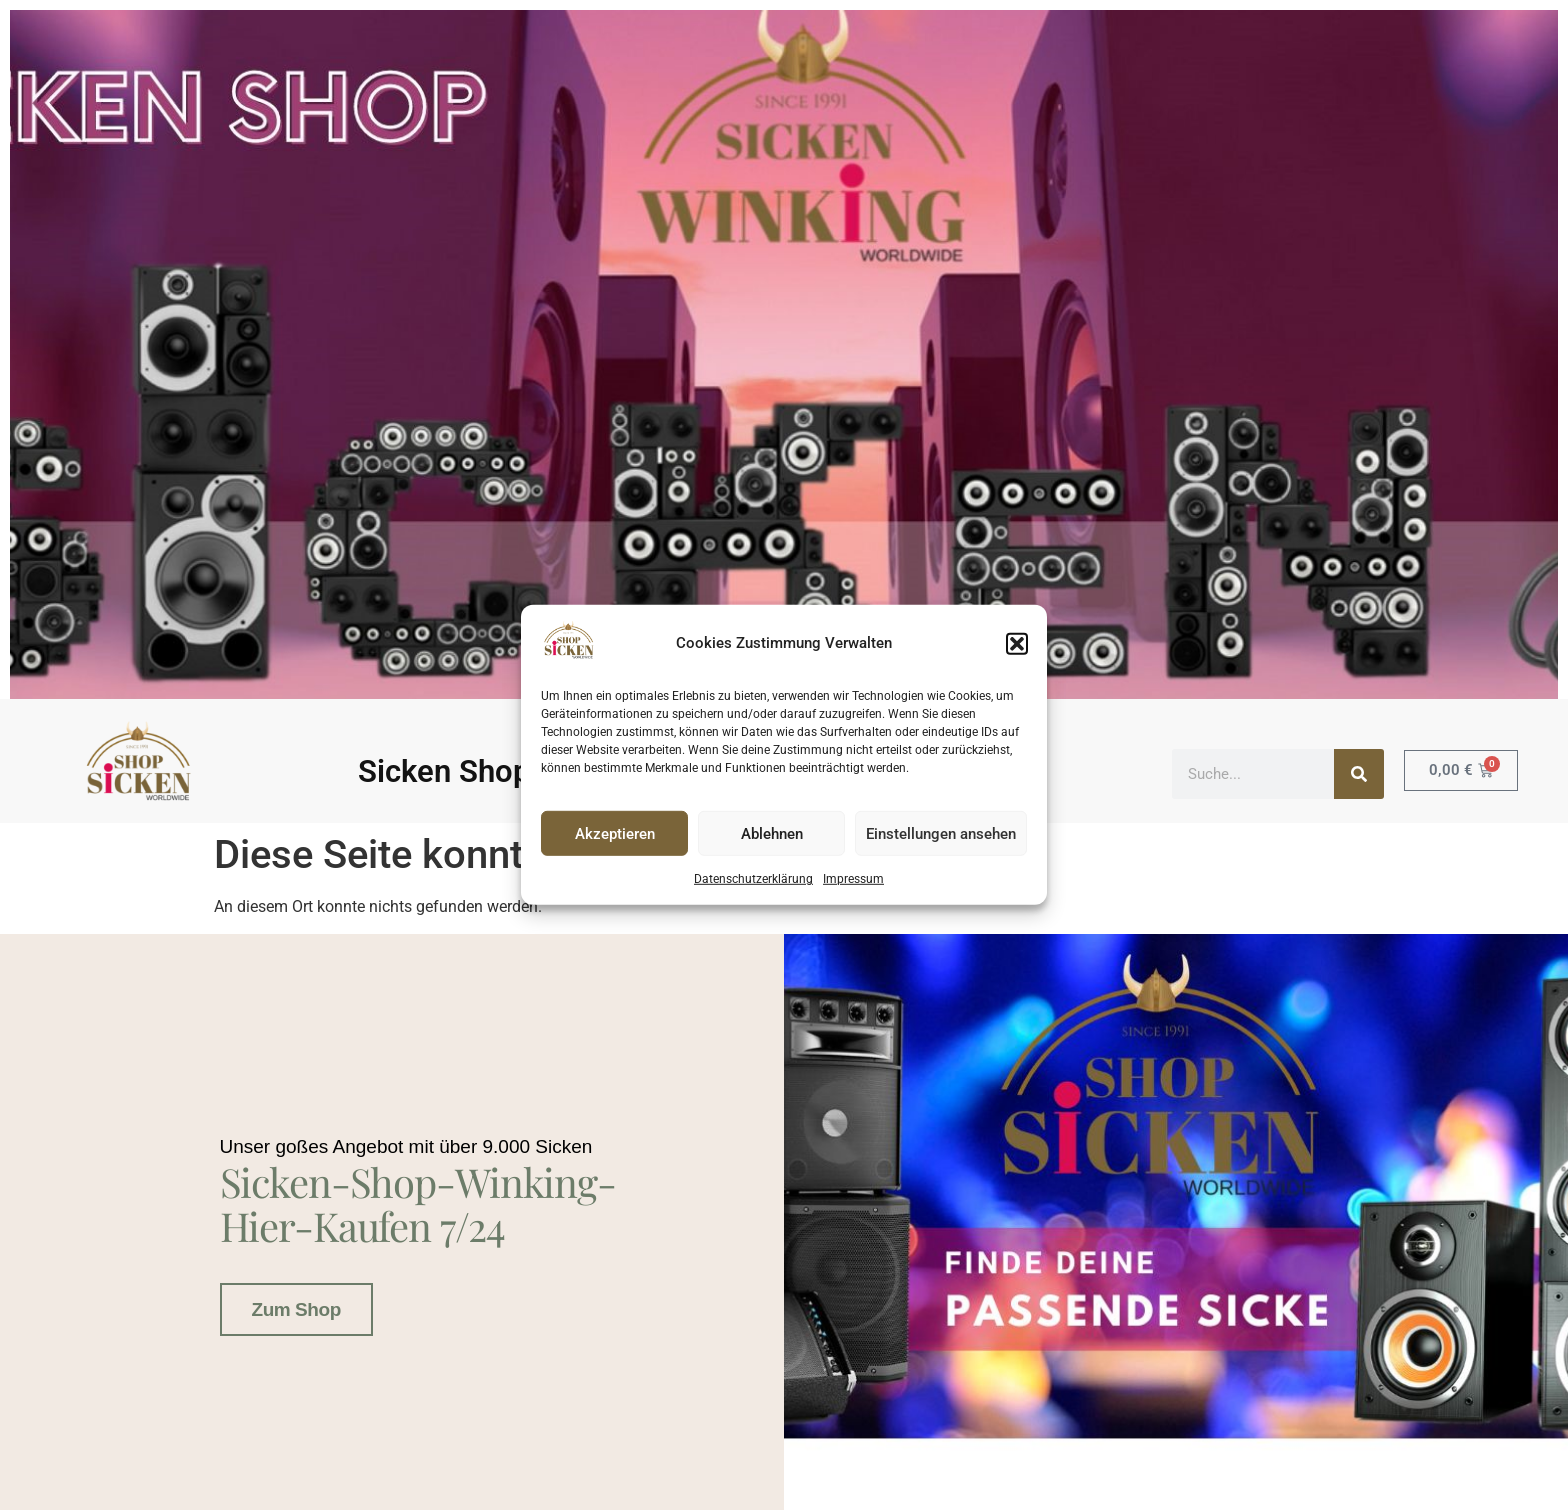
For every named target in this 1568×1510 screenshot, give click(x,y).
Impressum (853, 879)
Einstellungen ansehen (941, 834)
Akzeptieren (615, 834)
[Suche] (1359, 774)
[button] (1017, 643)
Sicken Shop (444, 771)
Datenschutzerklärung (753, 879)
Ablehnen (772, 834)
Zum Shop (296, 1306)
